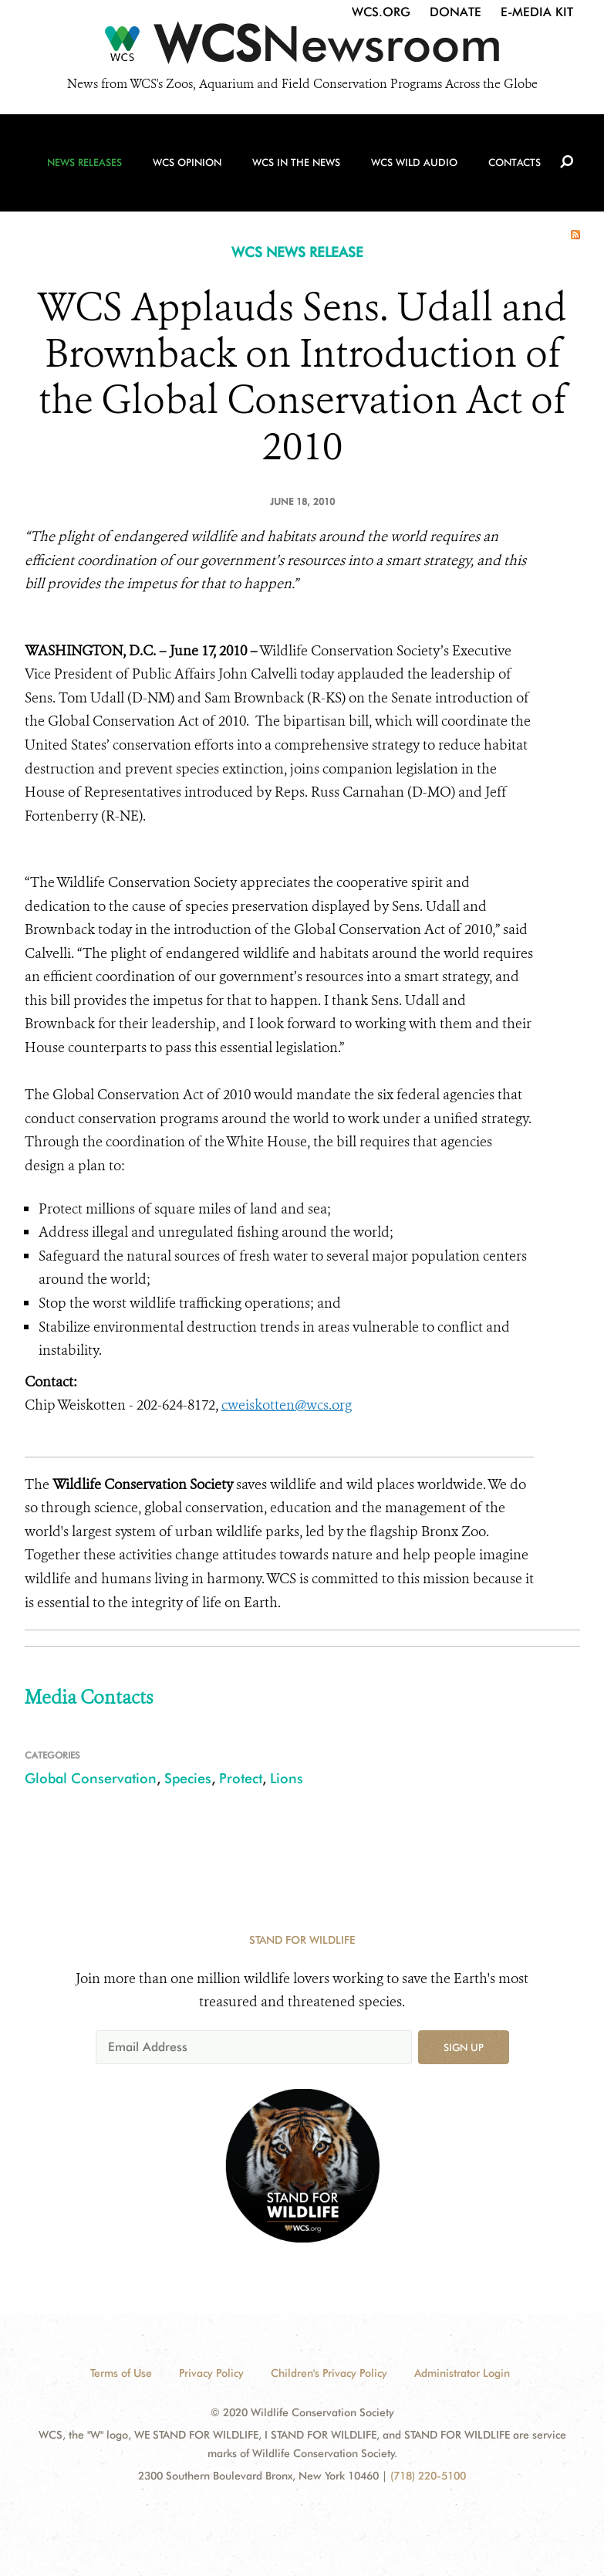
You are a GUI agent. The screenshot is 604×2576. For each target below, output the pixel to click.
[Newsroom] (302, 48)
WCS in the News (296, 163)
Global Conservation (91, 1778)
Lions (286, 1778)
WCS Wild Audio (414, 163)
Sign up (464, 2047)
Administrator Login (462, 2373)
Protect (240, 1778)
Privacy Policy (211, 2373)
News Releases (84, 163)
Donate (455, 12)
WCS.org (381, 12)
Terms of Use (121, 2373)
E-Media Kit (537, 12)
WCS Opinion (187, 163)
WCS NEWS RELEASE (297, 252)
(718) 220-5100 (428, 2475)
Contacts (514, 163)
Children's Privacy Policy (329, 2373)
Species (187, 1778)
